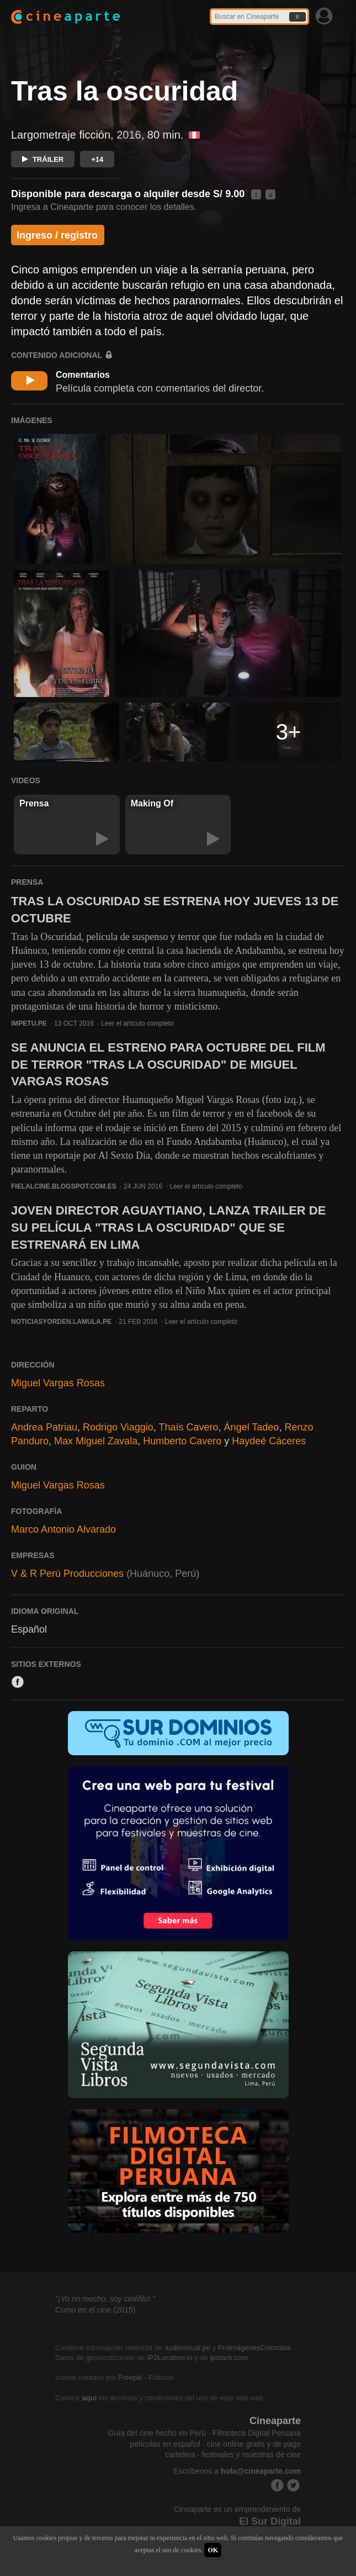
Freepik (130, 2377)
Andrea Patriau (44, 1427)
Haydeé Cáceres (269, 1441)
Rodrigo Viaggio (118, 1427)
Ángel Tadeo (251, 1427)
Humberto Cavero (182, 1441)
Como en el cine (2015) (95, 2309)
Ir (297, 17)
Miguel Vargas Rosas (58, 1383)
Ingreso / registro (57, 235)
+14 (97, 159)
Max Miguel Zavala (95, 1441)
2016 (128, 135)
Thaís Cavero (189, 1427)
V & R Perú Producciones (67, 1573)
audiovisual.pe (187, 2347)
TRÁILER (42, 159)
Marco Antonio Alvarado (63, 1529)
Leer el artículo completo (137, 1023)
